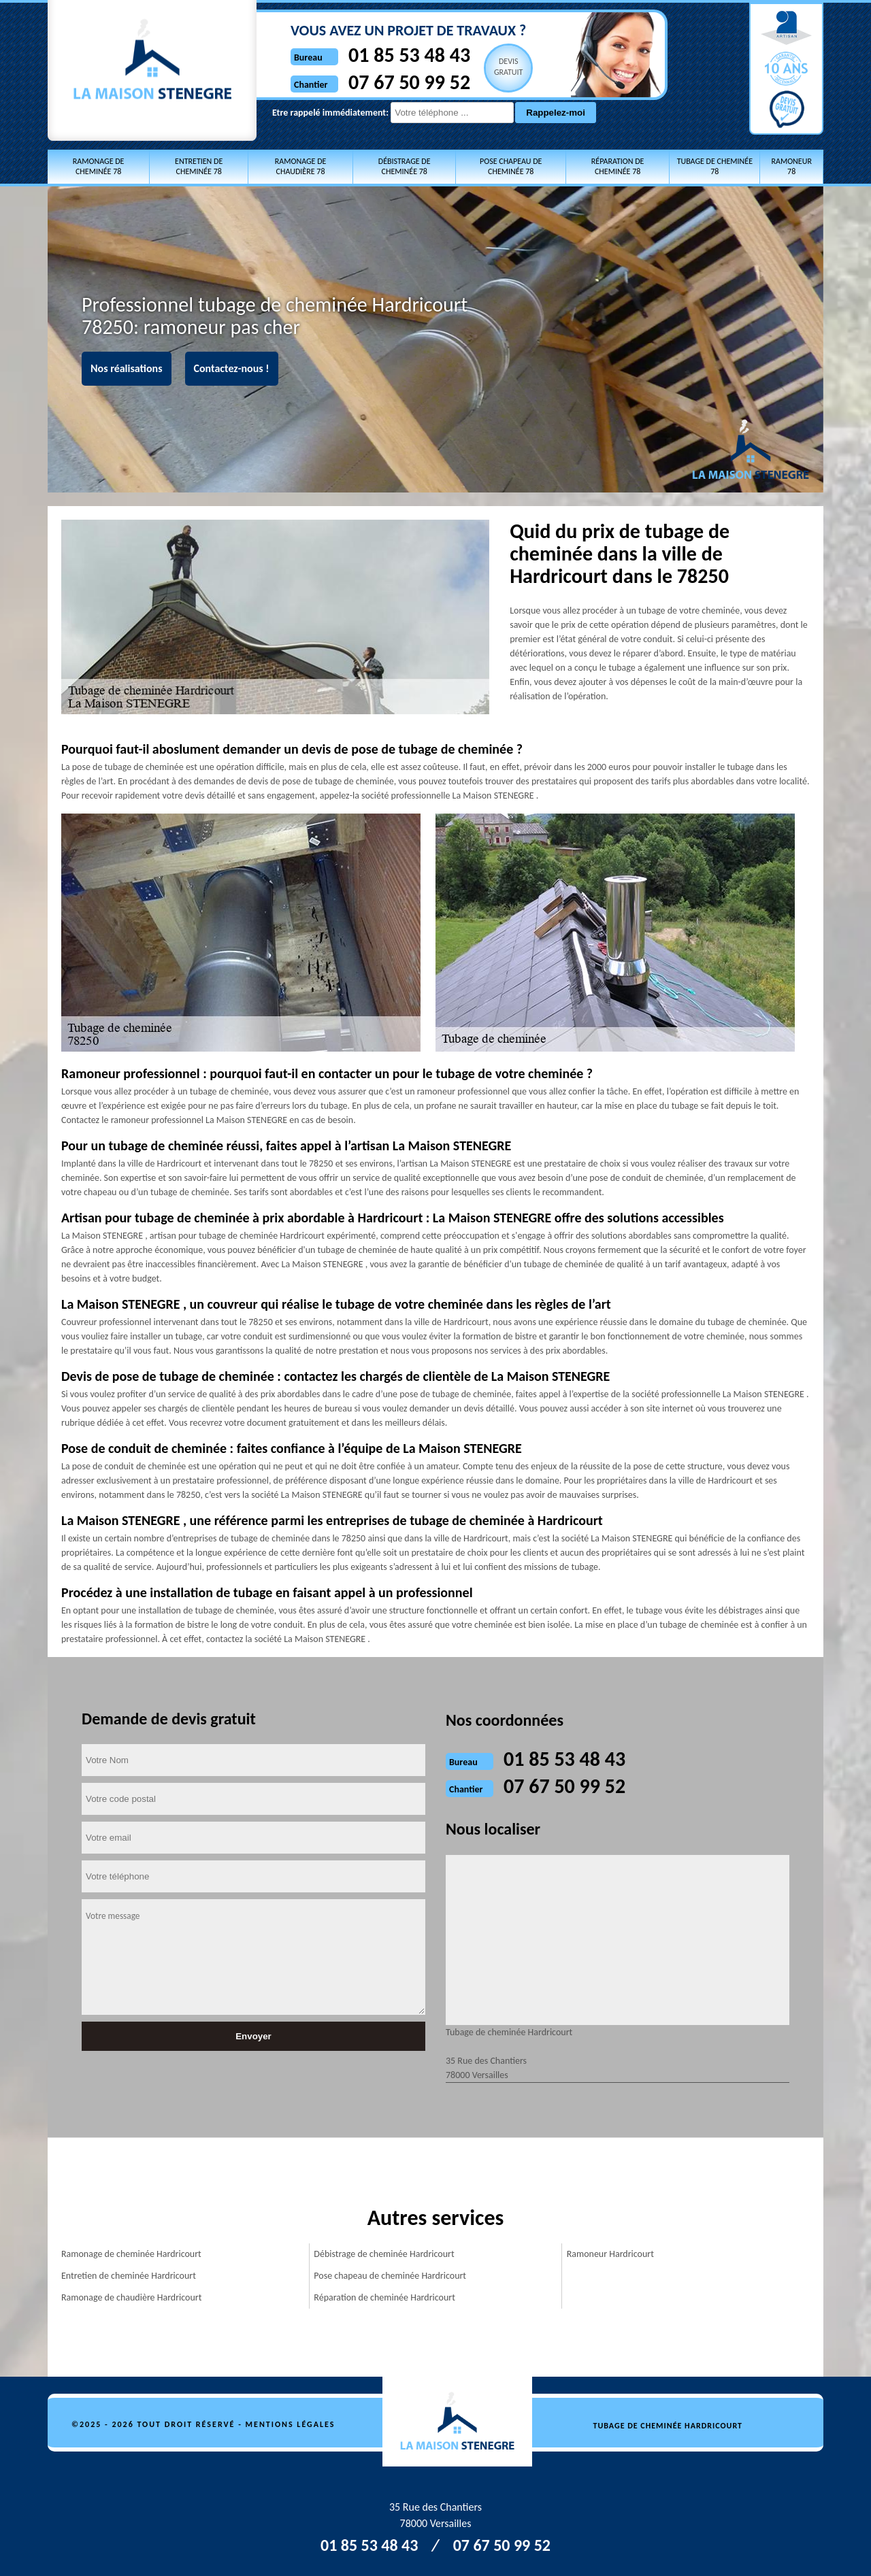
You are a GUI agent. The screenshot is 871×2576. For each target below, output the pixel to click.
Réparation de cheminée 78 (617, 166)
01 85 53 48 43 (409, 54)
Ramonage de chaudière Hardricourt (131, 2297)
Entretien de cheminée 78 (199, 166)
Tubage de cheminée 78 (715, 166)
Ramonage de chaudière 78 (301, 166)
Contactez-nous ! (231, 368)
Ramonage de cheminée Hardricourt (131, 2254)
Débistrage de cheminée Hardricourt (384, 2254)
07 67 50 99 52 (409, 82)
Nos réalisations (127, 368)
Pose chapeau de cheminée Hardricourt (390, 2275)
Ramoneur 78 (791, 166)
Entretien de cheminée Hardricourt (128, 2275)
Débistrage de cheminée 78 (404, 166)
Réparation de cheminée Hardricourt (384, 2297)
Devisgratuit (508, 66)
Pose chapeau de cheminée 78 (511, 166)
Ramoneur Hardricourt (610, 2254)
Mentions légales (290, 2424)
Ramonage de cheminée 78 (99, 166)
